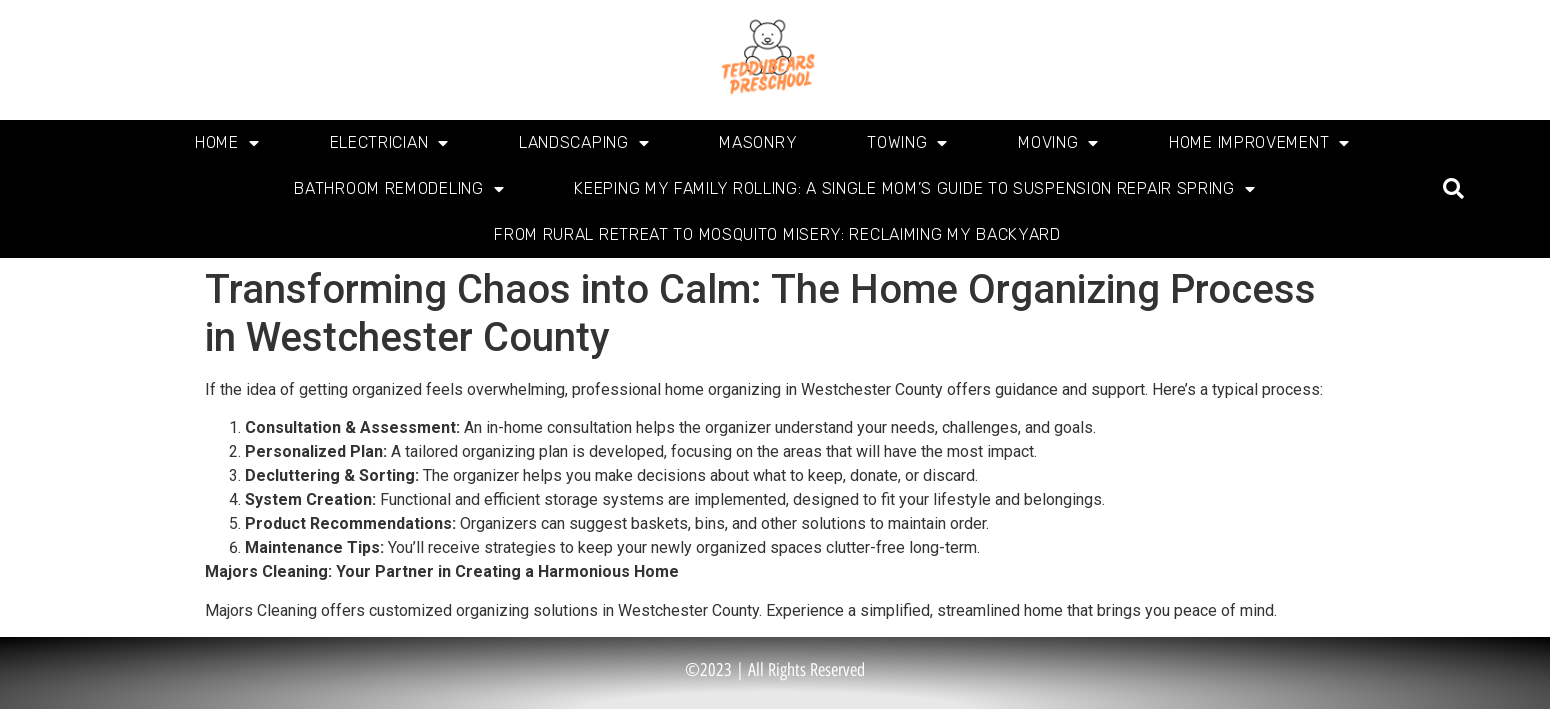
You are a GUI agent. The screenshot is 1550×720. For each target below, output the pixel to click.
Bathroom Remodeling (399, 189)
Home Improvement (1259, 143)
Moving (1058, 143)
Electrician (389, 143)
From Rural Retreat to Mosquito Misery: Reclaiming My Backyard (777, 234)
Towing (907, 143)
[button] (1453, 189)
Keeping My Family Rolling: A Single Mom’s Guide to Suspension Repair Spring (914, 189)
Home (227, 143)
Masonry (758, 142)
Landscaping (584, 143)
